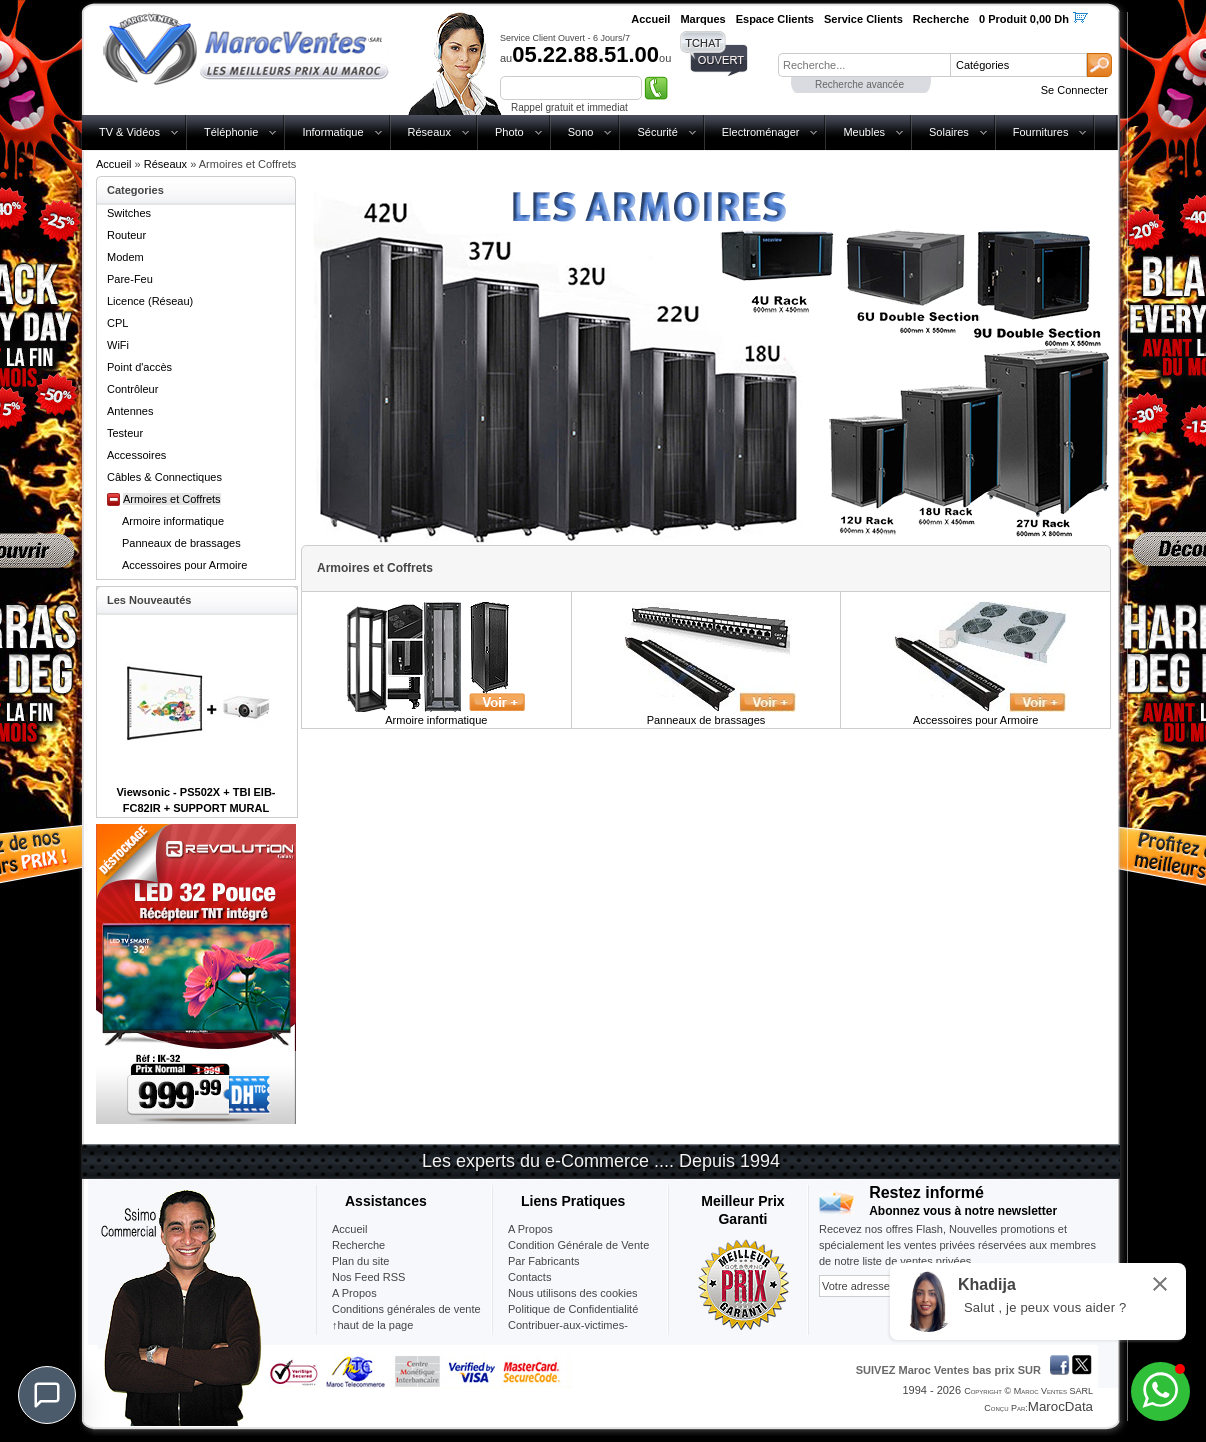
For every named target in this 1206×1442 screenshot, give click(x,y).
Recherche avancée (859, 84)
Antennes (130, 411)
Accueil (113, 164)
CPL (117, 323)
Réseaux (429, 132)
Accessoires (136, 455)
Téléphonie (231, 132)
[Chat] (47, 1395)
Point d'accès (139, 367)
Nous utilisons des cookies (573, 1293)
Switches (129, 213)
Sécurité (657, 132)
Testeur (125, 433)
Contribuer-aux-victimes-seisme (568, 1333)
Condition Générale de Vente (578, 1245)
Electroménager (761, 132)
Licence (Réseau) (150, 301)
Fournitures (1041, 132)
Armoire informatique (173, 521)
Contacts (529, 1277)
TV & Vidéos (129, 132)
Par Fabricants (544, 1261)
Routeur (126, 235)
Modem (125, 257)
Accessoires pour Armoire (184, 565)
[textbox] (864, 65)
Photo (509, 132)
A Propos (530, 1229)
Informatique (332, 132)
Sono (581, 132)
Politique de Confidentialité (573, 1309)
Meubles (864, 132)
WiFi (118, 345)
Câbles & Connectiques (164, 477)
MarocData (1060, 1406)
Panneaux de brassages (181, 543)
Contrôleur (132, 389)
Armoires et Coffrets (172, 499)
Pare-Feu (130, 279)
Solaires (949, 132)
